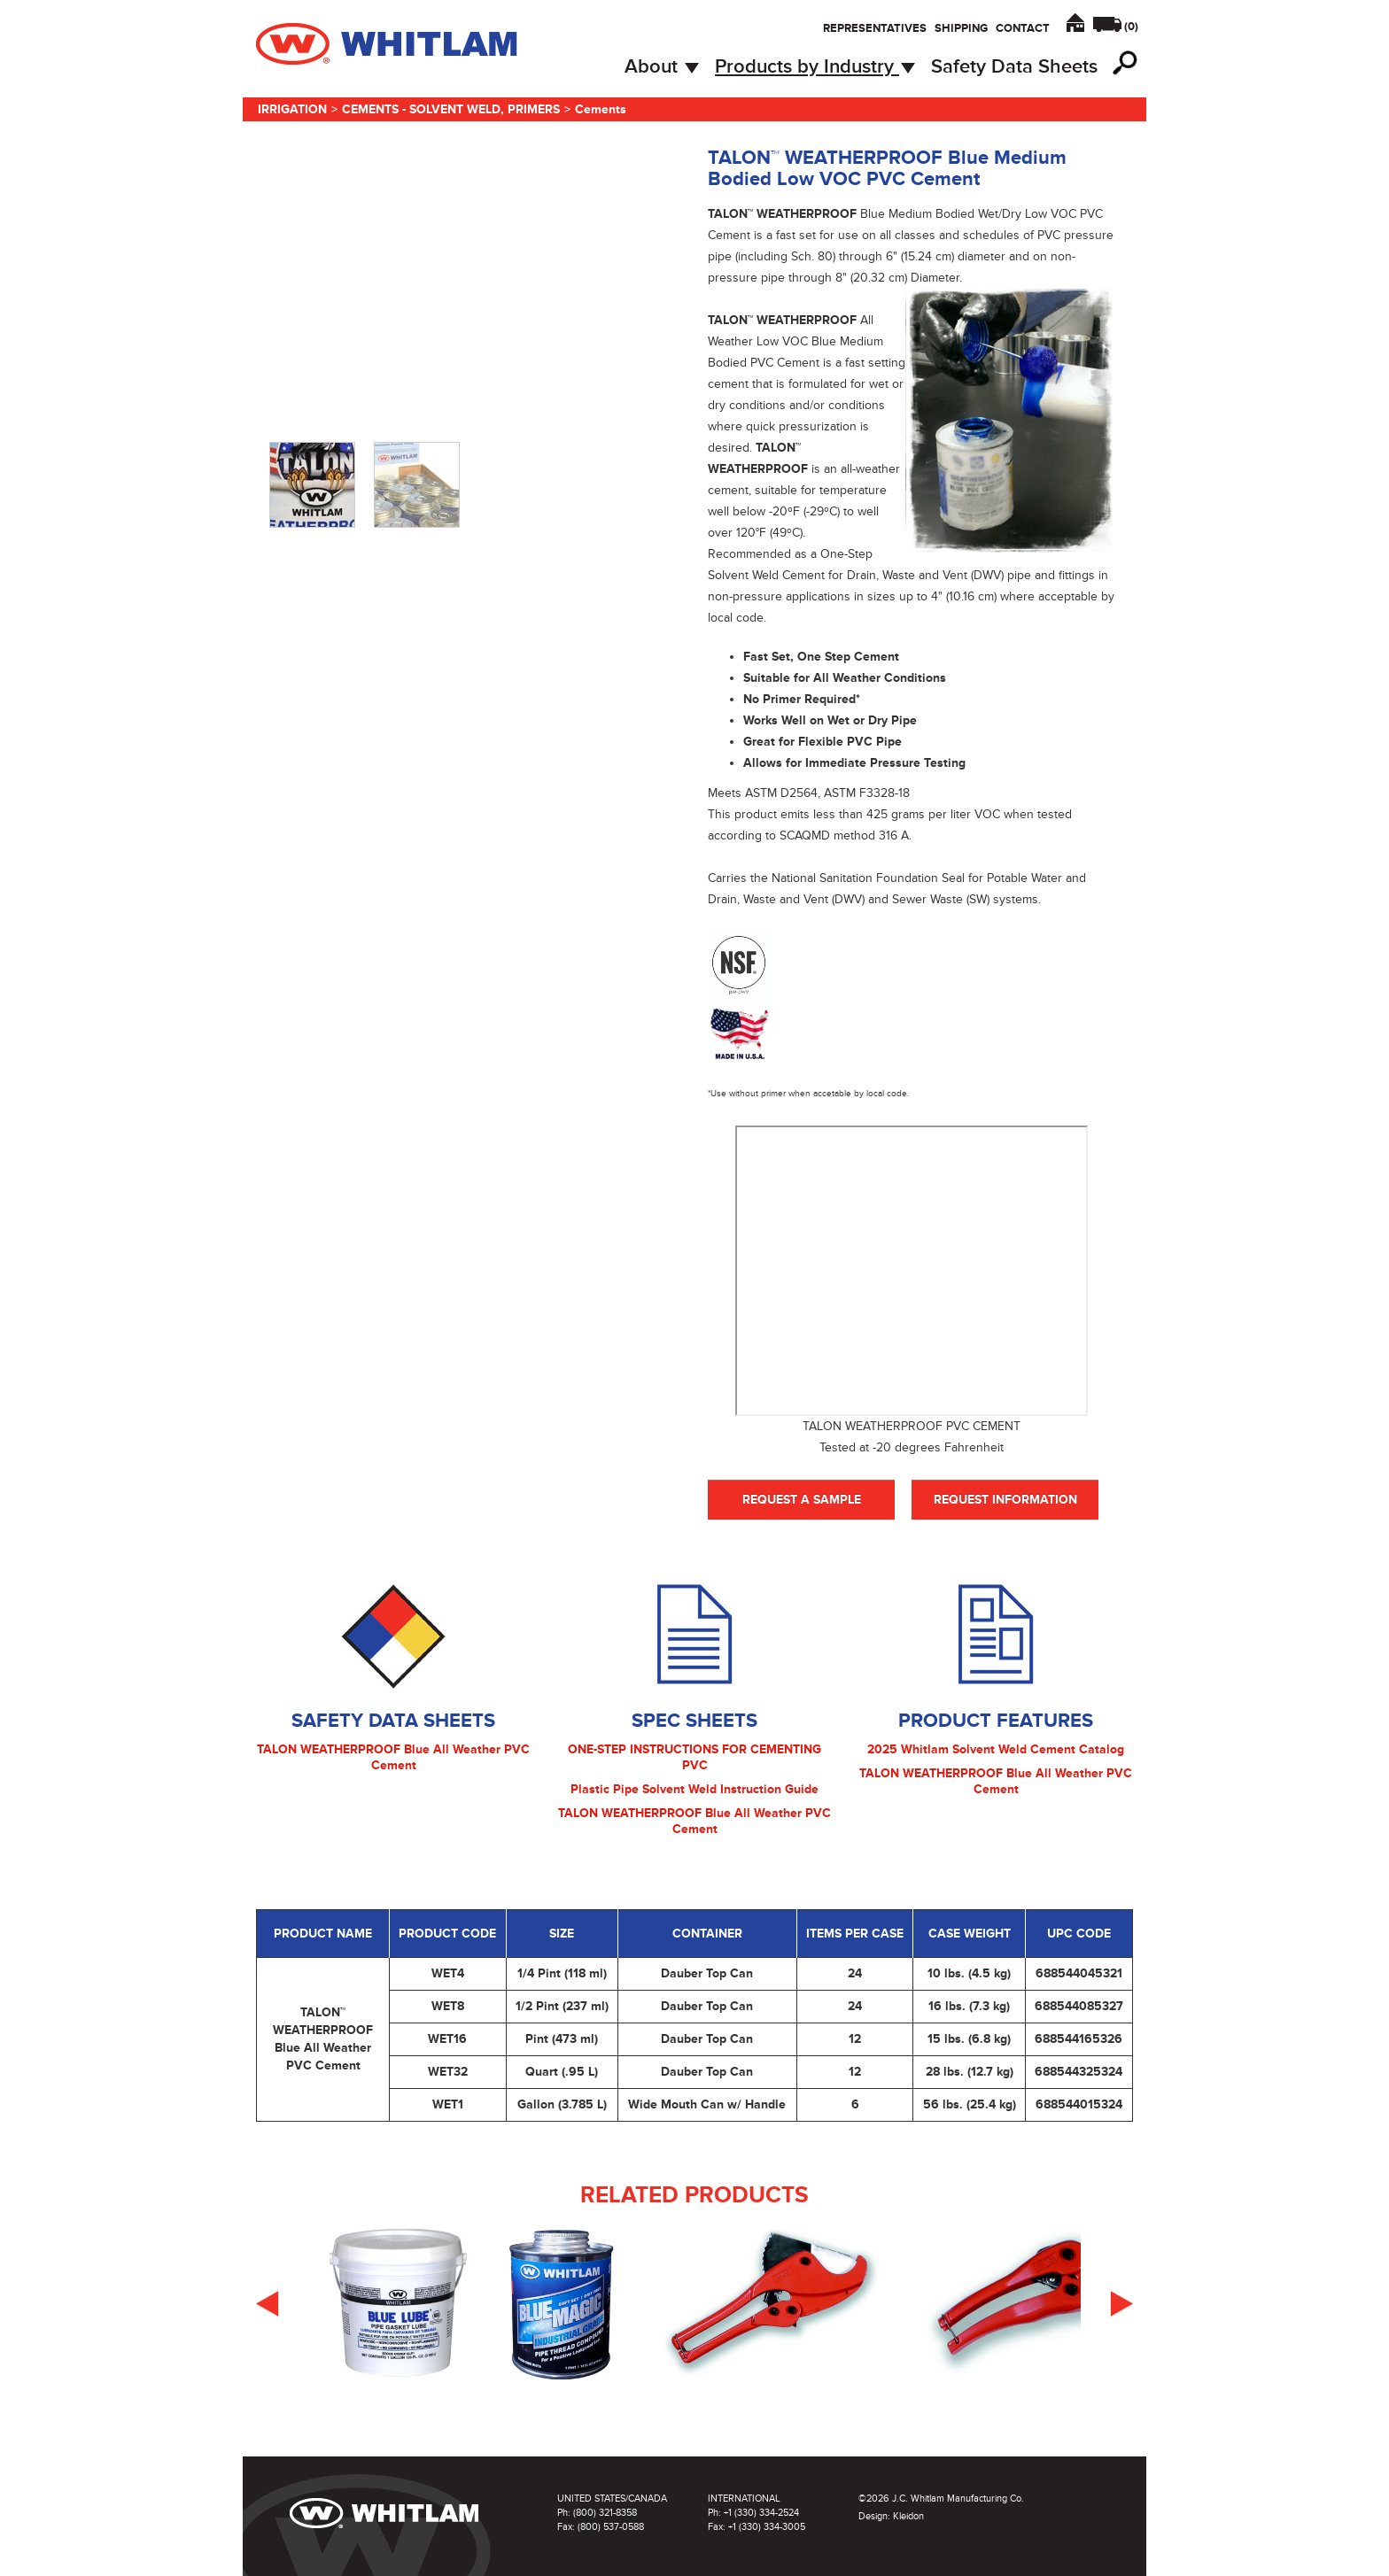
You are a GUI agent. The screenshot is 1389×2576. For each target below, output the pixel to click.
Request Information (1005, 1499)
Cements (600, 109)
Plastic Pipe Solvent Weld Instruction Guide (694, 1789)
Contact (1023, 28)
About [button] (662, 67)
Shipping (961, 28)
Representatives (875, 28)
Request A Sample (801, 1499)
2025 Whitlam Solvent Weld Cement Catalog (995, 1749)
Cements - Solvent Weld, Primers (451, 109)
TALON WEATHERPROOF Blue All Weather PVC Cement (393, 1757)
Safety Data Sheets (1014, 67)
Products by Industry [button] (815, 67)
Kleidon (908, 2516)
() (1131, 26)
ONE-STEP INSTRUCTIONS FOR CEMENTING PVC (694, 1757)
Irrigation (292, 109)
